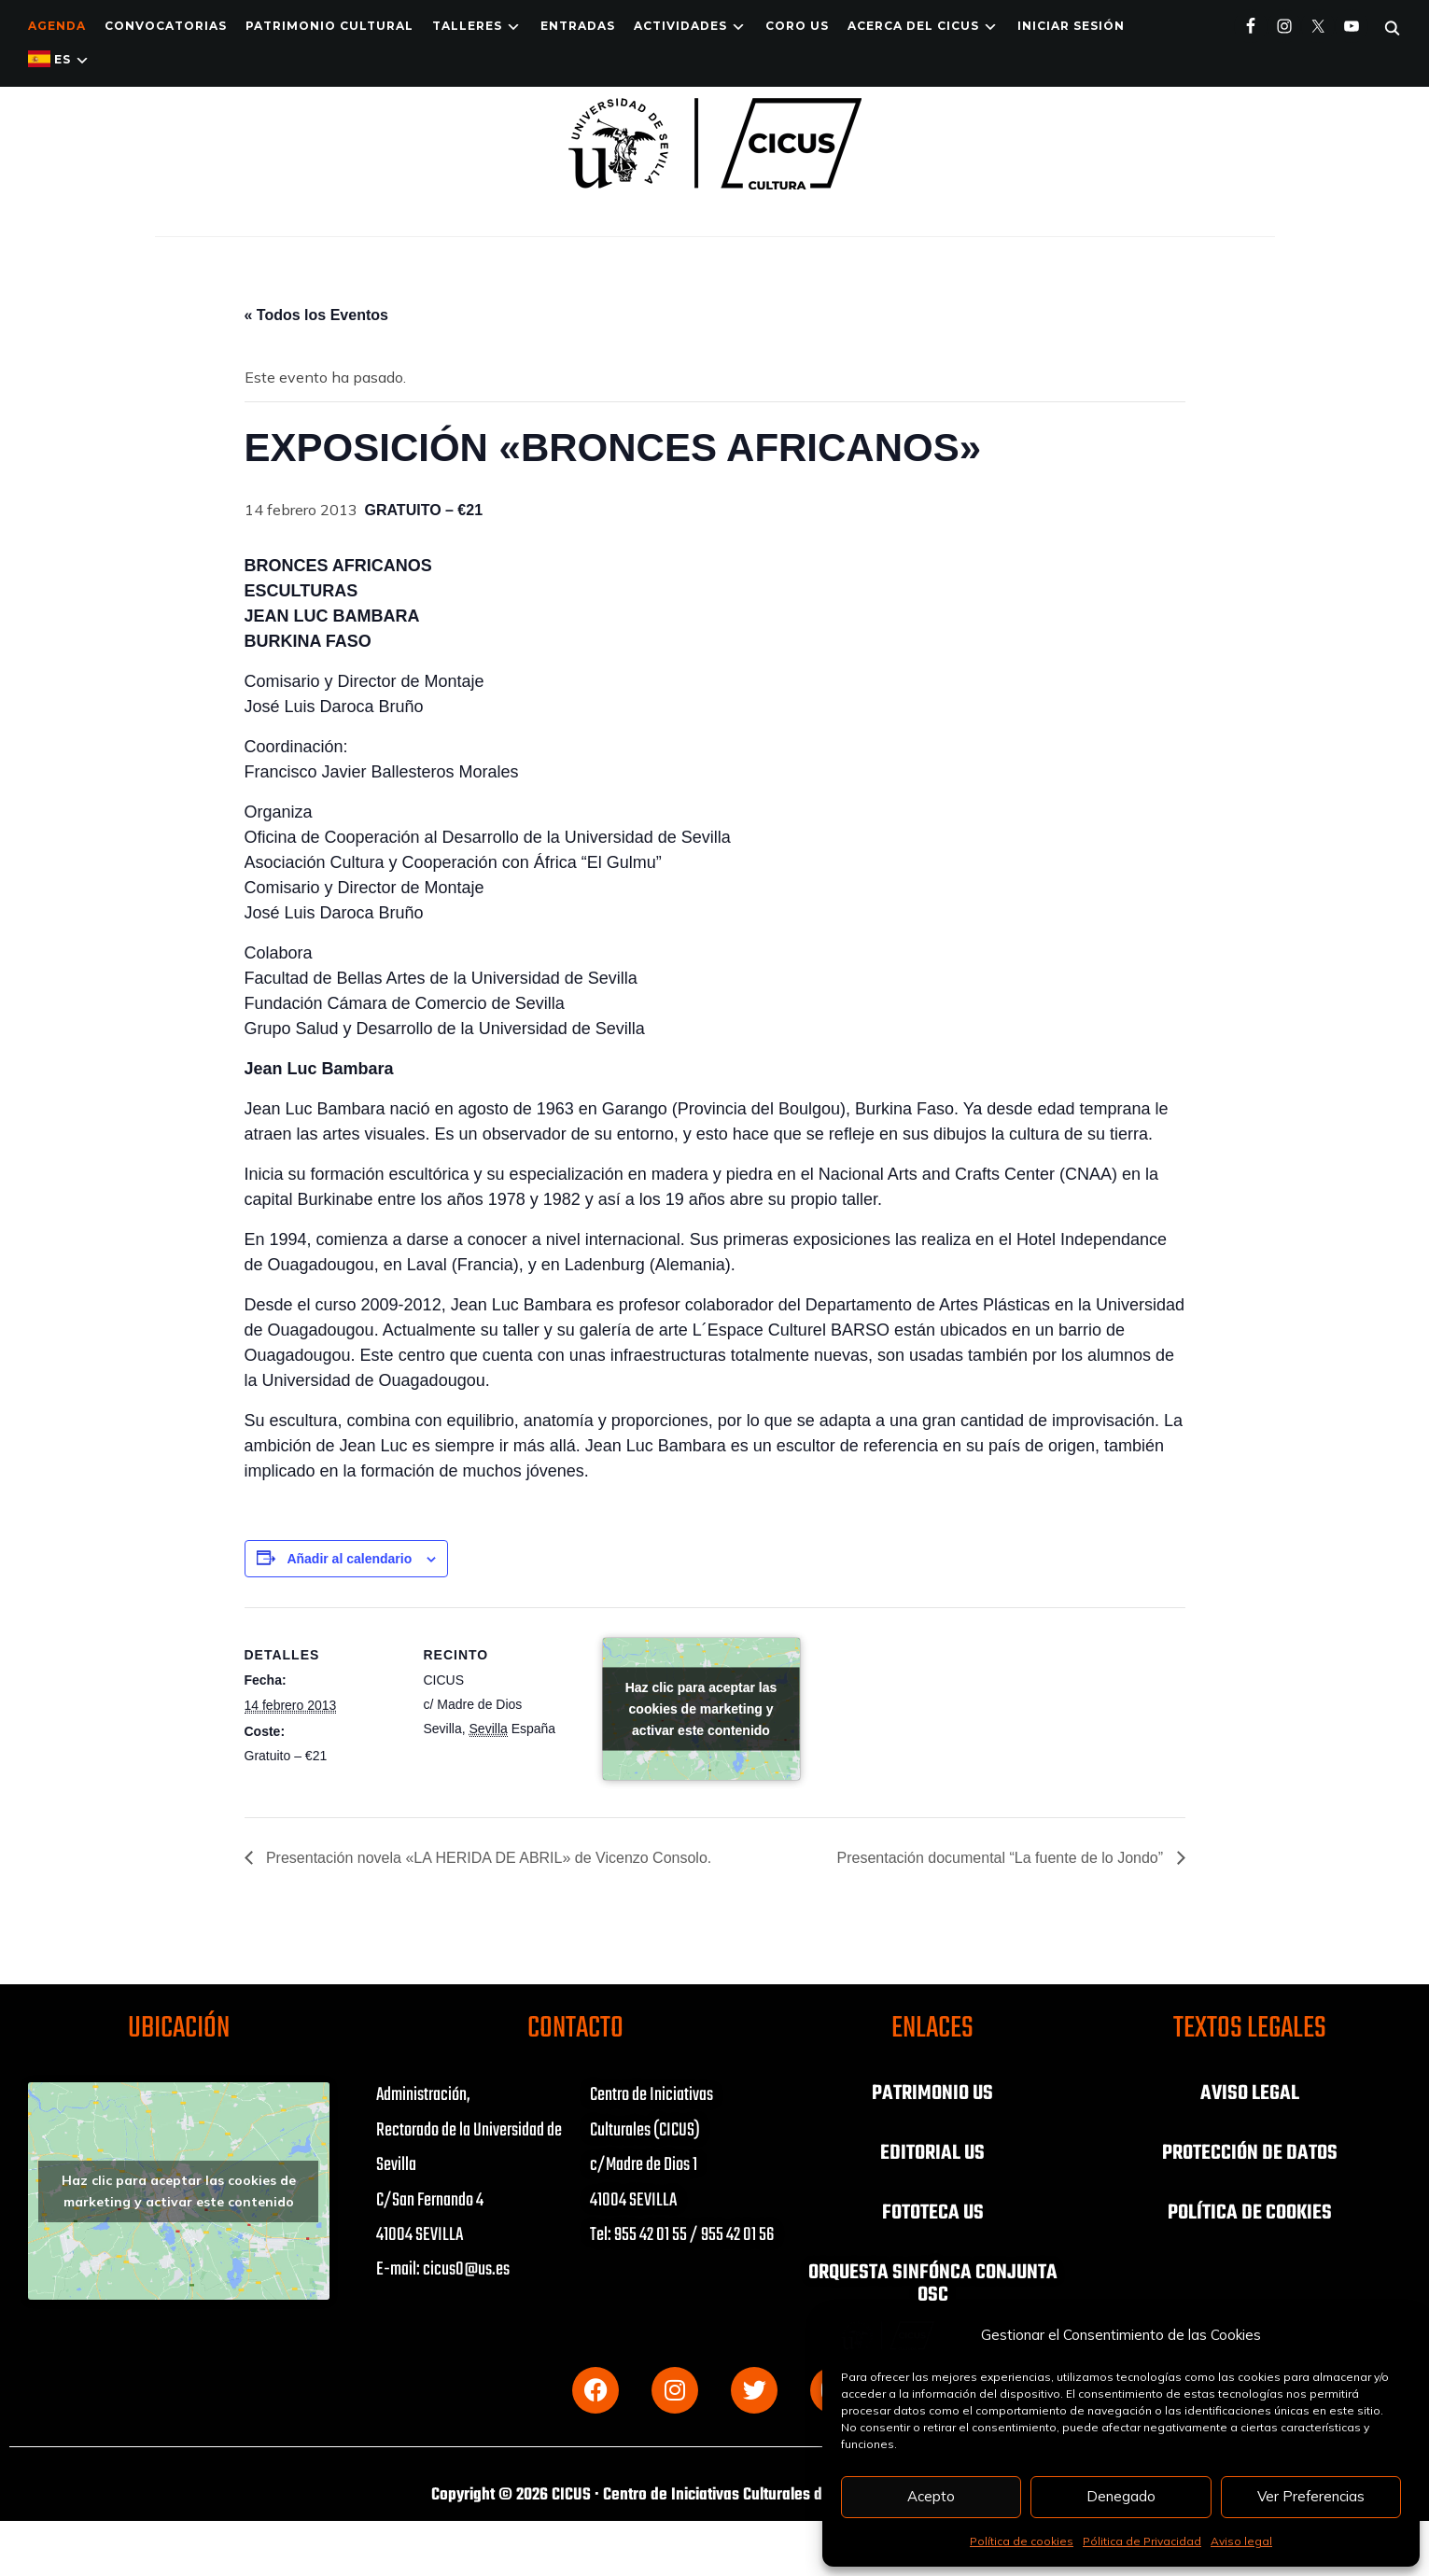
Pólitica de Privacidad (1142, 2541)
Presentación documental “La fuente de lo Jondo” (1001, 1858)
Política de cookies (1021, 2541)
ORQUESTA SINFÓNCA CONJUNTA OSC (933, 2284)
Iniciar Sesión (1071, 26)
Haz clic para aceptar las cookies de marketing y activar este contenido (701, 1709)
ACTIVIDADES (680, 26)
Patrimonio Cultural (329, 26)
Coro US (797, 26)
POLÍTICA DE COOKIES (1250, 2213)
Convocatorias (166, 26)
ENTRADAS (577, 26)
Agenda (57, 26)
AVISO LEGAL (1249, 2093)
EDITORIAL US (932, 2153)
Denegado (1121, 2496)
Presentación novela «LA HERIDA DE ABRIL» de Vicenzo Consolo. (487, 1858)
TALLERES (467, 26)
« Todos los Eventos (316, 315)
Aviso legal (1241, 2541)
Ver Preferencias (1311, 2496)
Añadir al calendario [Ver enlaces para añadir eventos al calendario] (349, 1558)
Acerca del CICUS (913, 26)
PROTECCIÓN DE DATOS (1250, 2153)
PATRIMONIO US (932, 2093)
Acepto (931, 2496)
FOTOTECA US (933, 2213)
